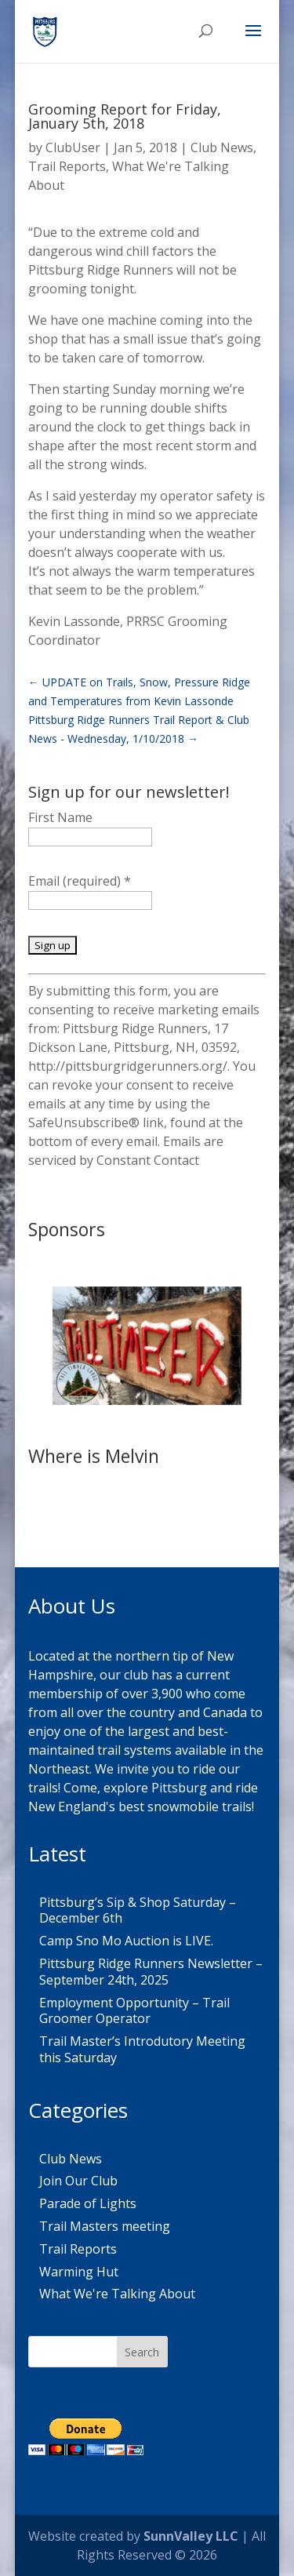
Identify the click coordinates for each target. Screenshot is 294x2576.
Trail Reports (67, 166)
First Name (60, 817)
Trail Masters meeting (104, 2226)
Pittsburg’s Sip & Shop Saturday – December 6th (137, 1910)
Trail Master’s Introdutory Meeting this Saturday (142, 2049)
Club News (222, 147)
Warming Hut (78, 2271)
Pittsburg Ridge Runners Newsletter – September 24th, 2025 (151, 1971)
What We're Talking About (117, 2293)
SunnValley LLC (190, 2536)
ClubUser (72, 147)
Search (142, 2352)
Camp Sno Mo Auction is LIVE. (126, 1940)
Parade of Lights (87, 2203)
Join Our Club (78, 2180)
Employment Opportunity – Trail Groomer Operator (134, 2011)
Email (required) (79, 881)
